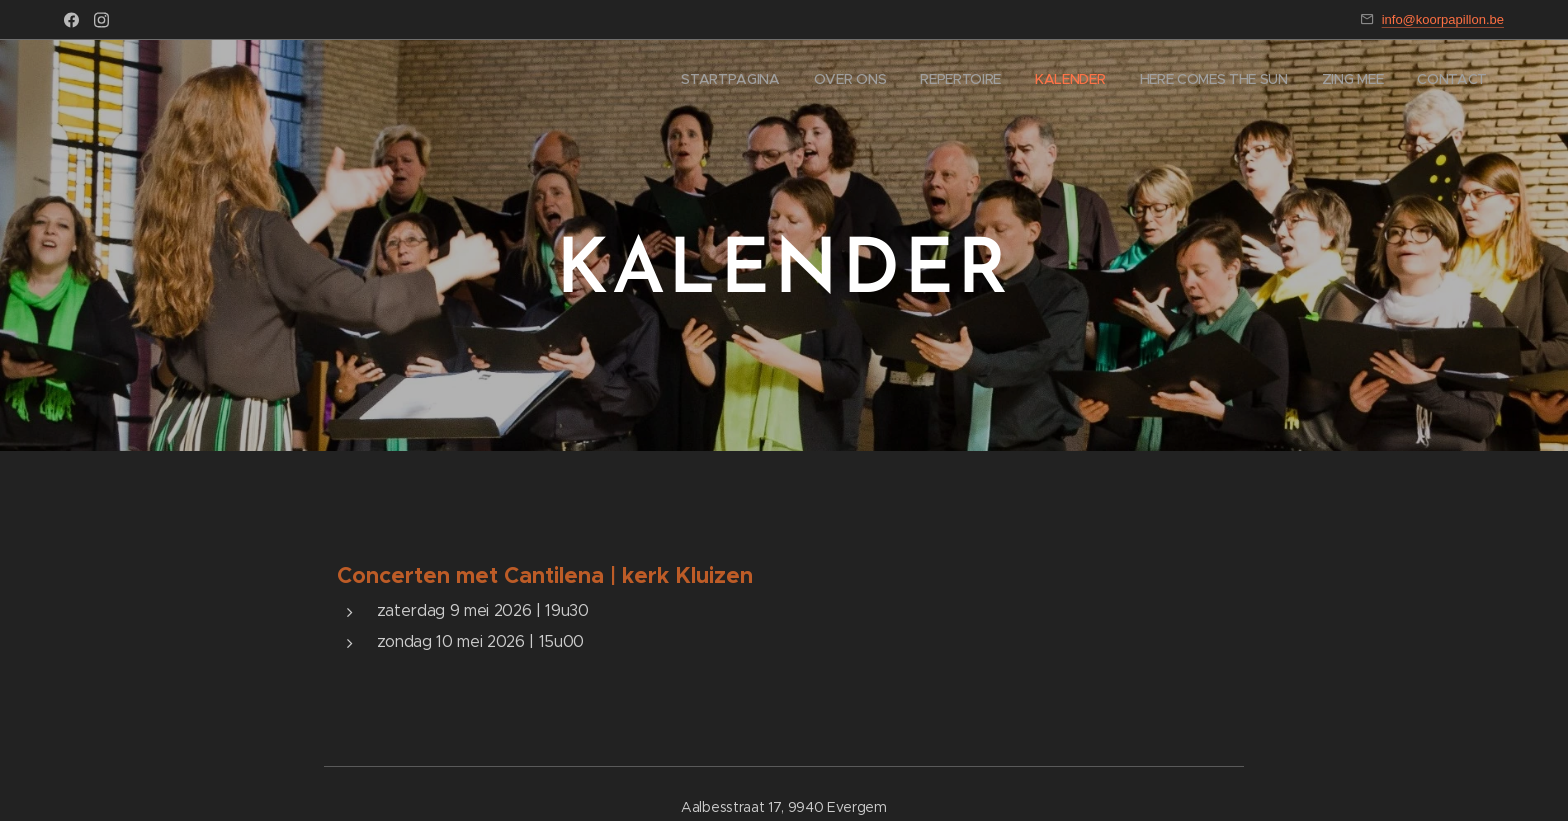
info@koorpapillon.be (1443, 19)
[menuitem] (1283, 81)
